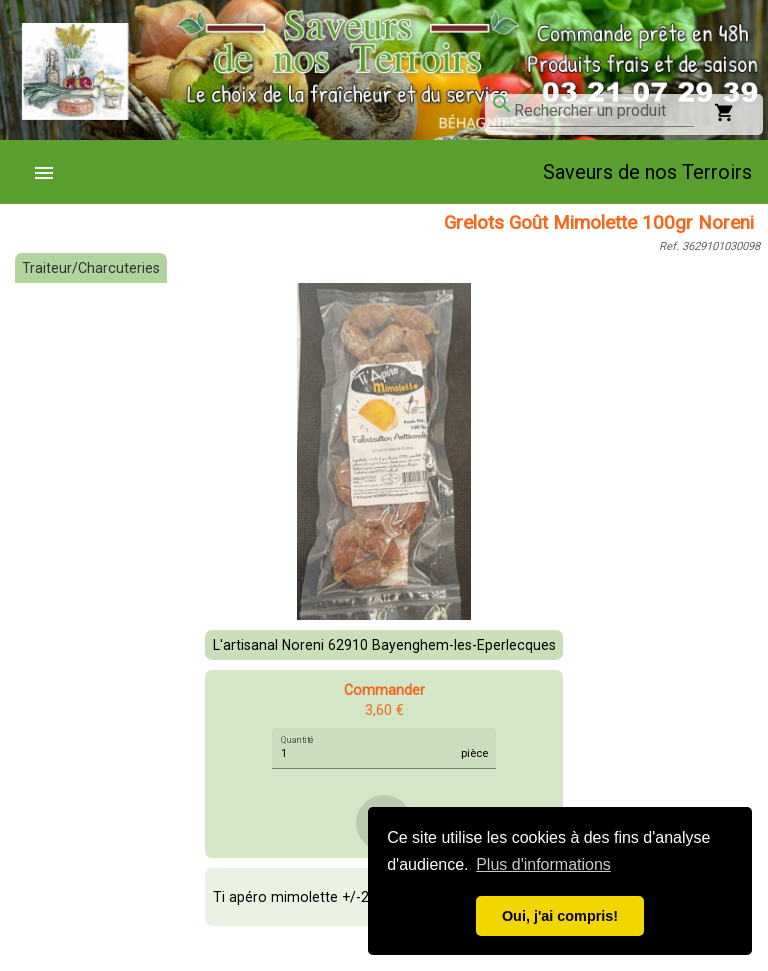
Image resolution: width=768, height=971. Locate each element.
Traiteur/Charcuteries (91, 268)
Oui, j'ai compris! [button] (560, 916)
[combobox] (604, 111)
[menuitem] (52, 172)
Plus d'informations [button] (543, 864)
